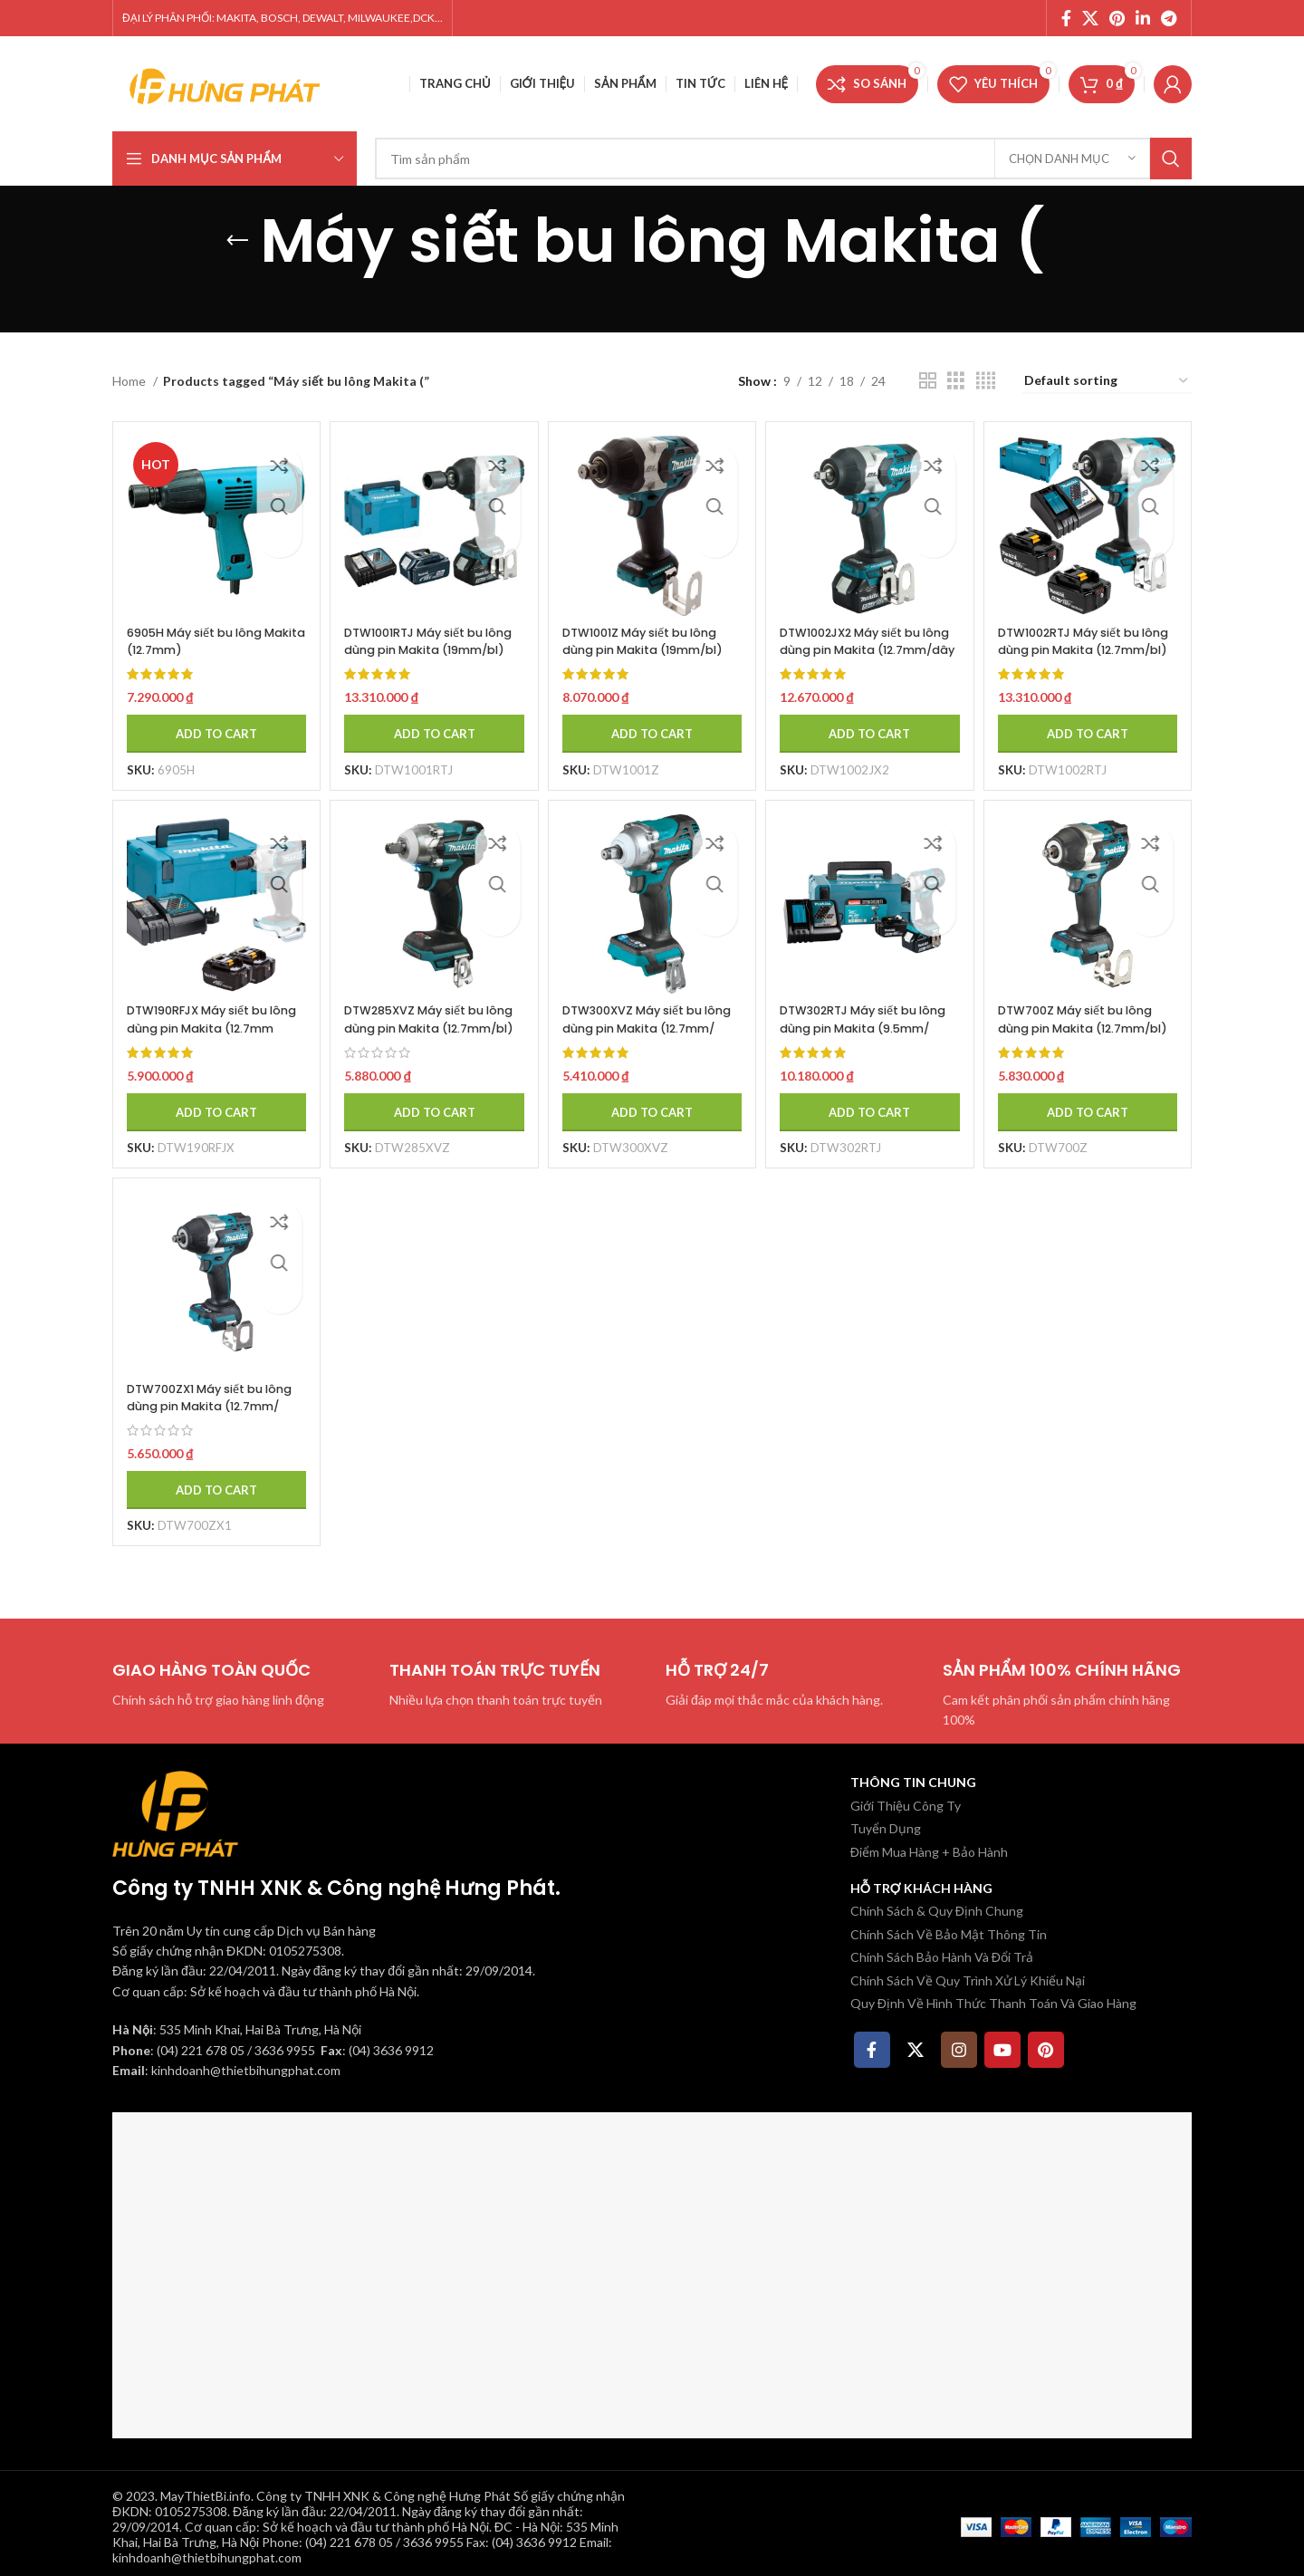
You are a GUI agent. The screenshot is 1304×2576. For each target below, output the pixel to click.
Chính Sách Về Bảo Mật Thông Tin (948, 1927)
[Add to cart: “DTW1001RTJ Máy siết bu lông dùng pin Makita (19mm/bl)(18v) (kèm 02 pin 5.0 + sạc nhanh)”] (430, 719)
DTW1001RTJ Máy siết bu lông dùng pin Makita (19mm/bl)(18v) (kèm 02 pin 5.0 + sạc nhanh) (428, 644)
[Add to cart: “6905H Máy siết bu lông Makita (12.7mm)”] (209, 719)
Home (130, 381)
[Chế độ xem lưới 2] (927, 381)
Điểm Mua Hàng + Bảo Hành (929, 1844)
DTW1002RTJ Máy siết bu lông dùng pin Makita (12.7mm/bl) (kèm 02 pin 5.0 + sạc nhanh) (1093, 644)
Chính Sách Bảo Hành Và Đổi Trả (941, 1949)
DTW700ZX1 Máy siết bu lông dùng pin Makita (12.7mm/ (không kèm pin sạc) (203, 1408)
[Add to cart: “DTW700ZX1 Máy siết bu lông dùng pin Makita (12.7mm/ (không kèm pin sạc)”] (209, 1483)
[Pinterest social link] (1117, 18)
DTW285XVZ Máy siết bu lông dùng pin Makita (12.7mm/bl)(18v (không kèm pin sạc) (427, 1026)
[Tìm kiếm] (783, 158)
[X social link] (1090, 18)
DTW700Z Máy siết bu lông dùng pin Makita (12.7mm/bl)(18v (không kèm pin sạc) (1091, 1026)
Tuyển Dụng (885, 1821)
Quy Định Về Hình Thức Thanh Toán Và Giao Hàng (993, 1996)
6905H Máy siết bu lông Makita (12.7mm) (203, 627)
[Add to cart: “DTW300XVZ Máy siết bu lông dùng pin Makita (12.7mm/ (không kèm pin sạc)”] (652, 1101)
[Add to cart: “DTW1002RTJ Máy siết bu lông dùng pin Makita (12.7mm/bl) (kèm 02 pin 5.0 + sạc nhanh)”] (1094, 719)
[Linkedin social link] (1142, 18)
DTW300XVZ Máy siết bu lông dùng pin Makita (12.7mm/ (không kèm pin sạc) (648, 1026)
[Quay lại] (237, 241)
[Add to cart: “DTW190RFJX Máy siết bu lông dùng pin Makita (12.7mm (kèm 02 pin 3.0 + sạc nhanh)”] (209, 1101)
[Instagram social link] (959, 2042)
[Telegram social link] (1168, 18)
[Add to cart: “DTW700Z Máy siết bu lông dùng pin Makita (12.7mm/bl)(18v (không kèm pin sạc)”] (1094, 1101)
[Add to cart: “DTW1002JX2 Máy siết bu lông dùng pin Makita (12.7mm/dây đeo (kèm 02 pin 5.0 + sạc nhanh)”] (873, 719)
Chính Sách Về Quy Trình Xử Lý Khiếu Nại (967, 1973)
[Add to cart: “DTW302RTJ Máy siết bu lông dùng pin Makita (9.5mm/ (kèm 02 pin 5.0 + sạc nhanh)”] (873, 1101)
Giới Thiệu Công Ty (905, 1798)
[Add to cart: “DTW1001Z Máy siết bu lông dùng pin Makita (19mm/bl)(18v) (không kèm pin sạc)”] (652, 719)
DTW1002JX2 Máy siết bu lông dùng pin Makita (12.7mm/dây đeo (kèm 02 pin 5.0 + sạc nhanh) (871, 644)
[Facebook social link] (1066, 18)
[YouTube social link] (1002, 2042)
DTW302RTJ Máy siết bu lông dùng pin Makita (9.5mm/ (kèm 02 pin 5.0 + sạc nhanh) (871, 1026)
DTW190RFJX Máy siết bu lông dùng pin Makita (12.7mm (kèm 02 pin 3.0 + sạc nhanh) (206, 1026)
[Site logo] (225, 82)
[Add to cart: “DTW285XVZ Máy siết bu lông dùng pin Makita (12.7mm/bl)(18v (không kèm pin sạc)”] (430, 1101)
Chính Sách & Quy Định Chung (936, 1903)
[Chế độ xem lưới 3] (955, 381)
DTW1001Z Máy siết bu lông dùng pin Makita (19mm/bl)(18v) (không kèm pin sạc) (647, 644)
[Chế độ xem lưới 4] (985, 381)
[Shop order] (1107, 382)
